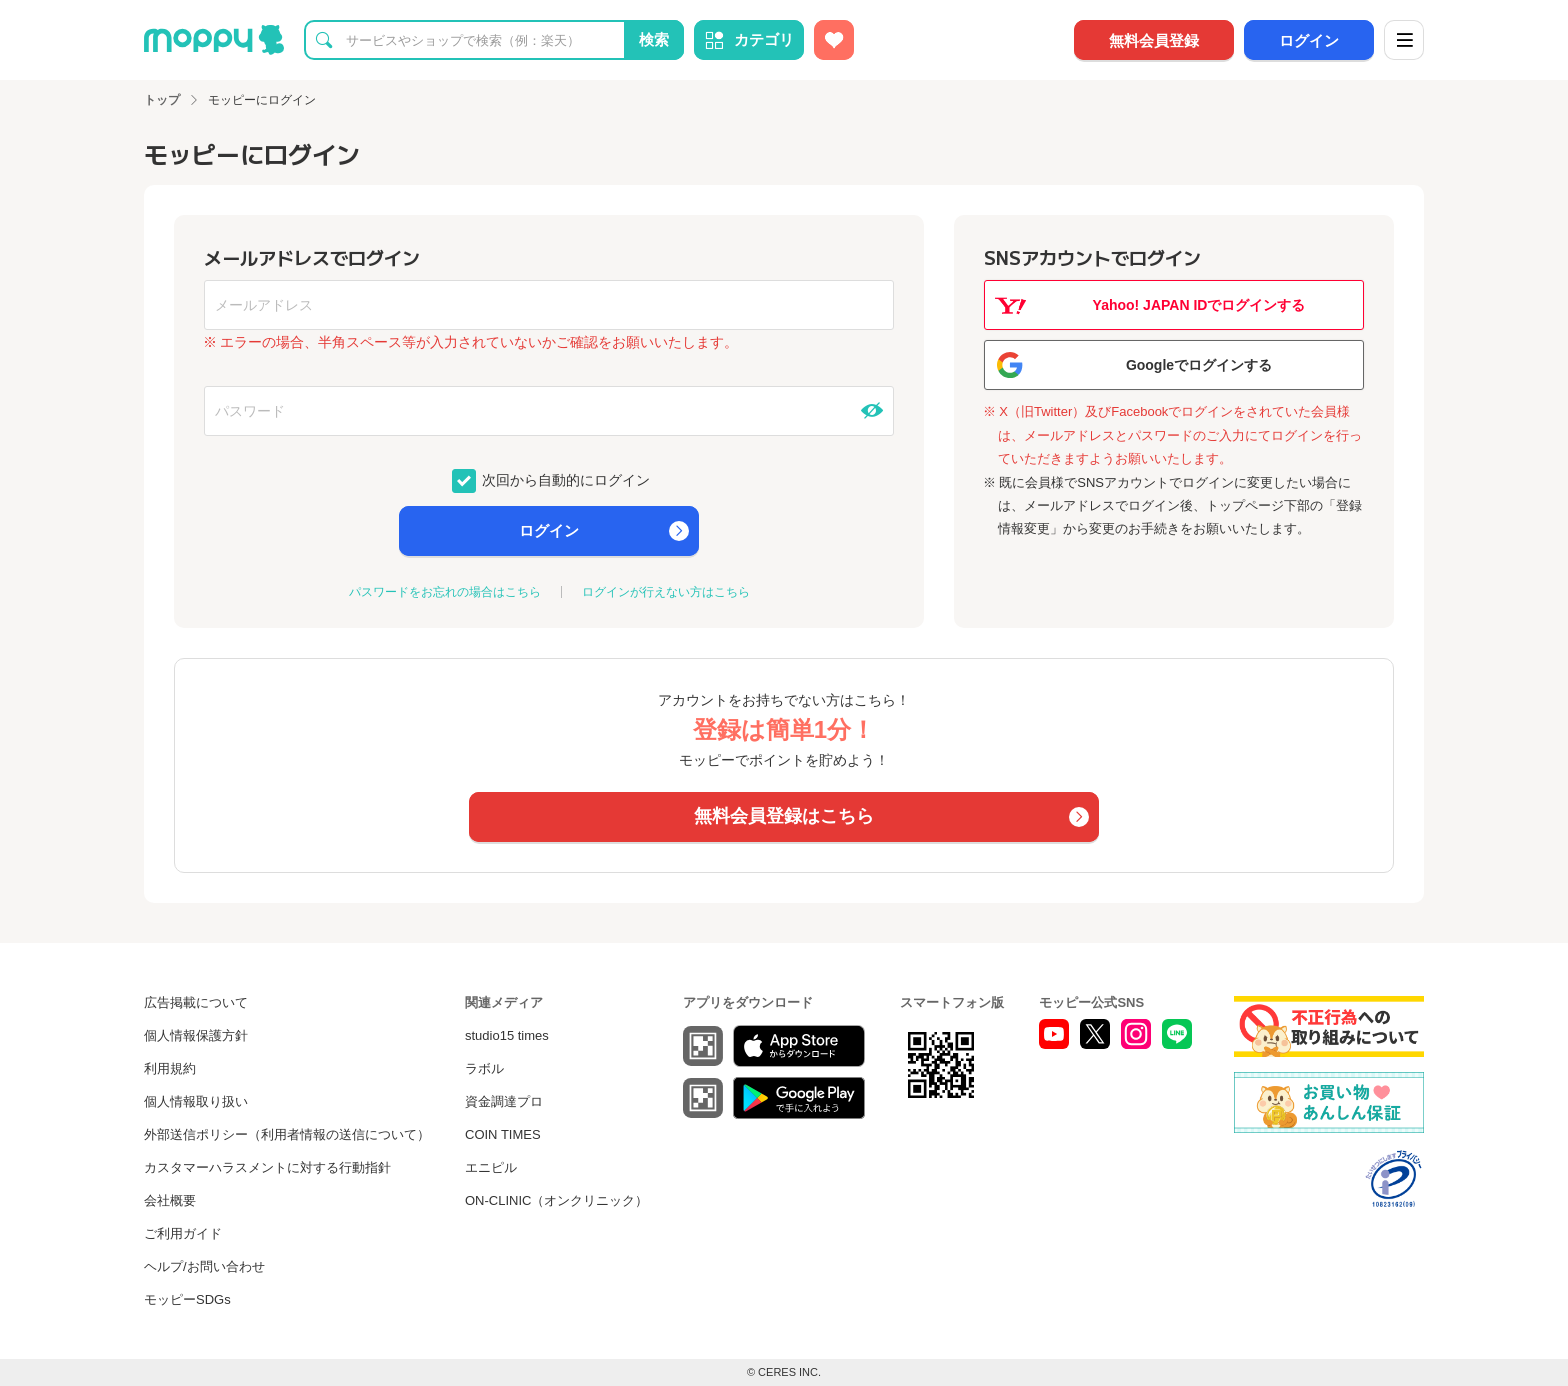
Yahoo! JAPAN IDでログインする (1199, 305)
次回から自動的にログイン (565, 479)
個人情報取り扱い (196, 1101)
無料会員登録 (1154, 40)
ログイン (1309, 40)
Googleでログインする (1199, 365)
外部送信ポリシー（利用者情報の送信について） (287, 1134)
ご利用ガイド (183, 1233)
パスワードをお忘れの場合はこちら (445, 592)
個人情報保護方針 (196, 1035)
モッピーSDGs (187, 1299)
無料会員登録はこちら (784, 816)
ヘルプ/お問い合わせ (204, 1266)
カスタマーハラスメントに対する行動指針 (267, 1167)
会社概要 (170, 1200)
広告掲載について (196, 1002)
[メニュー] (1404, 40)
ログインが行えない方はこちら (666, 592)
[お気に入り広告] (834, 40)
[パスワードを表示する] (872, 411)
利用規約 (170, 1068)
